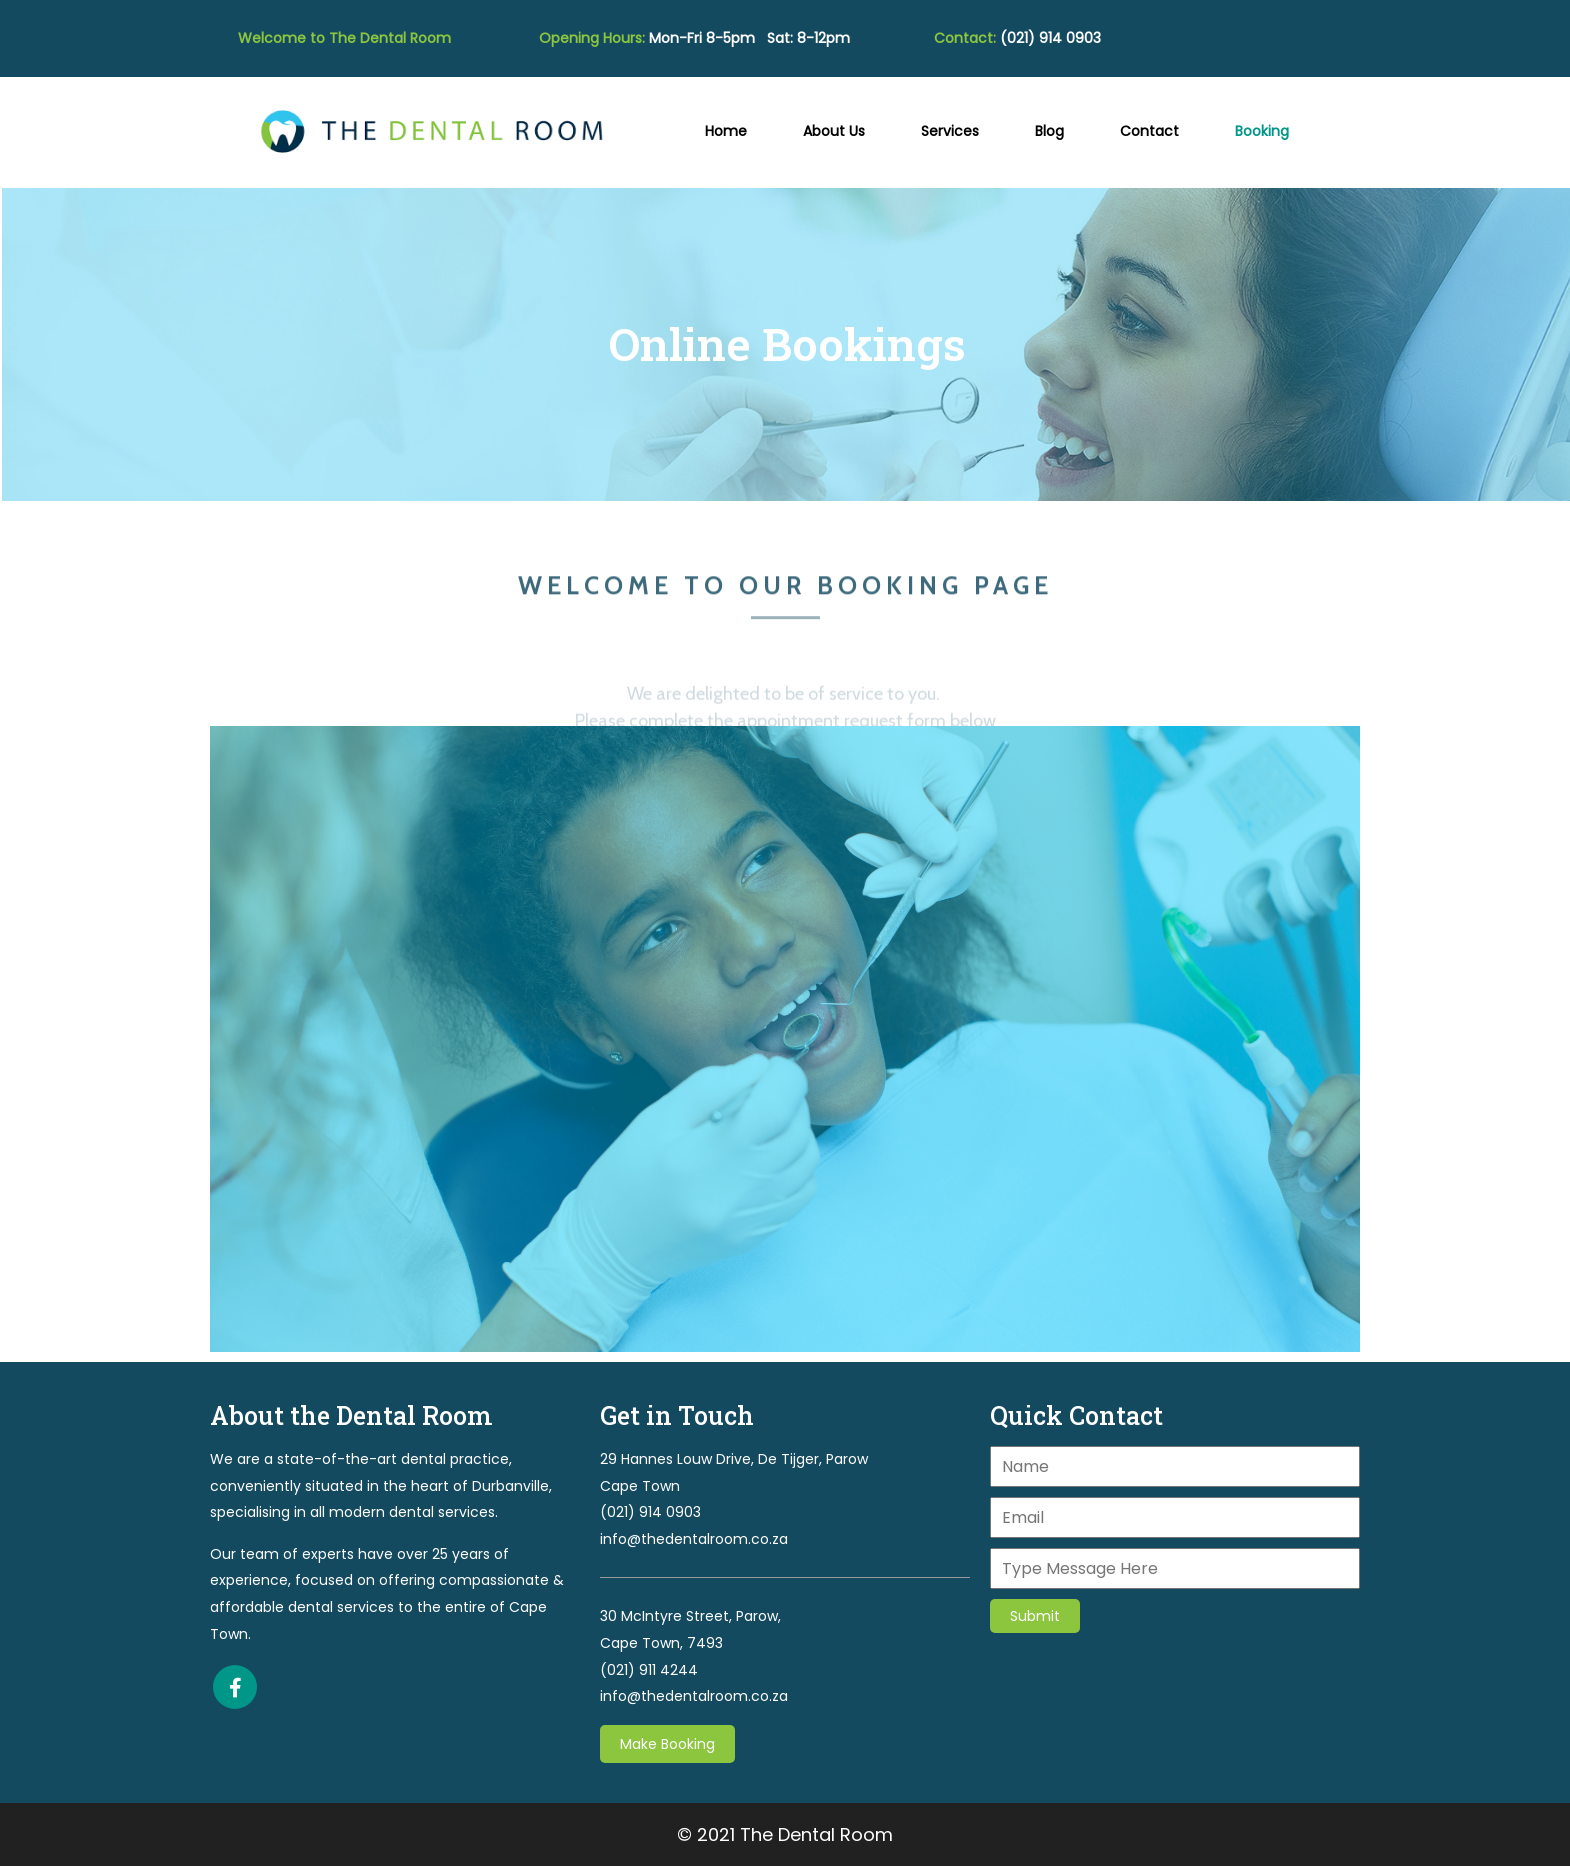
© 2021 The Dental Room (785, 1834)
